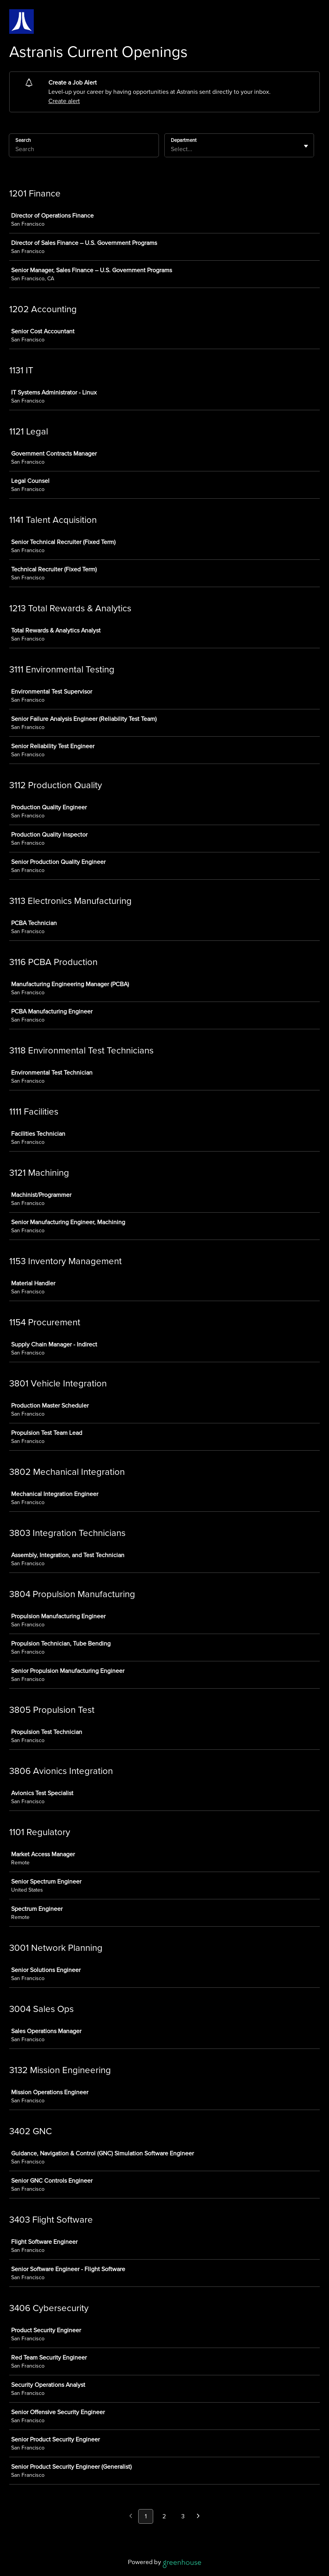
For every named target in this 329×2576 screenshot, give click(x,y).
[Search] (84, 150)
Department (184, 140)
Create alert (64, 101)
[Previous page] (130, 2517)
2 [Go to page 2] (164, 2516)
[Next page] (198, 2517)
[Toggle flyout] (306, 146)
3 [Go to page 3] (183, 2516)
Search (23, 140)
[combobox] (171, 149)
